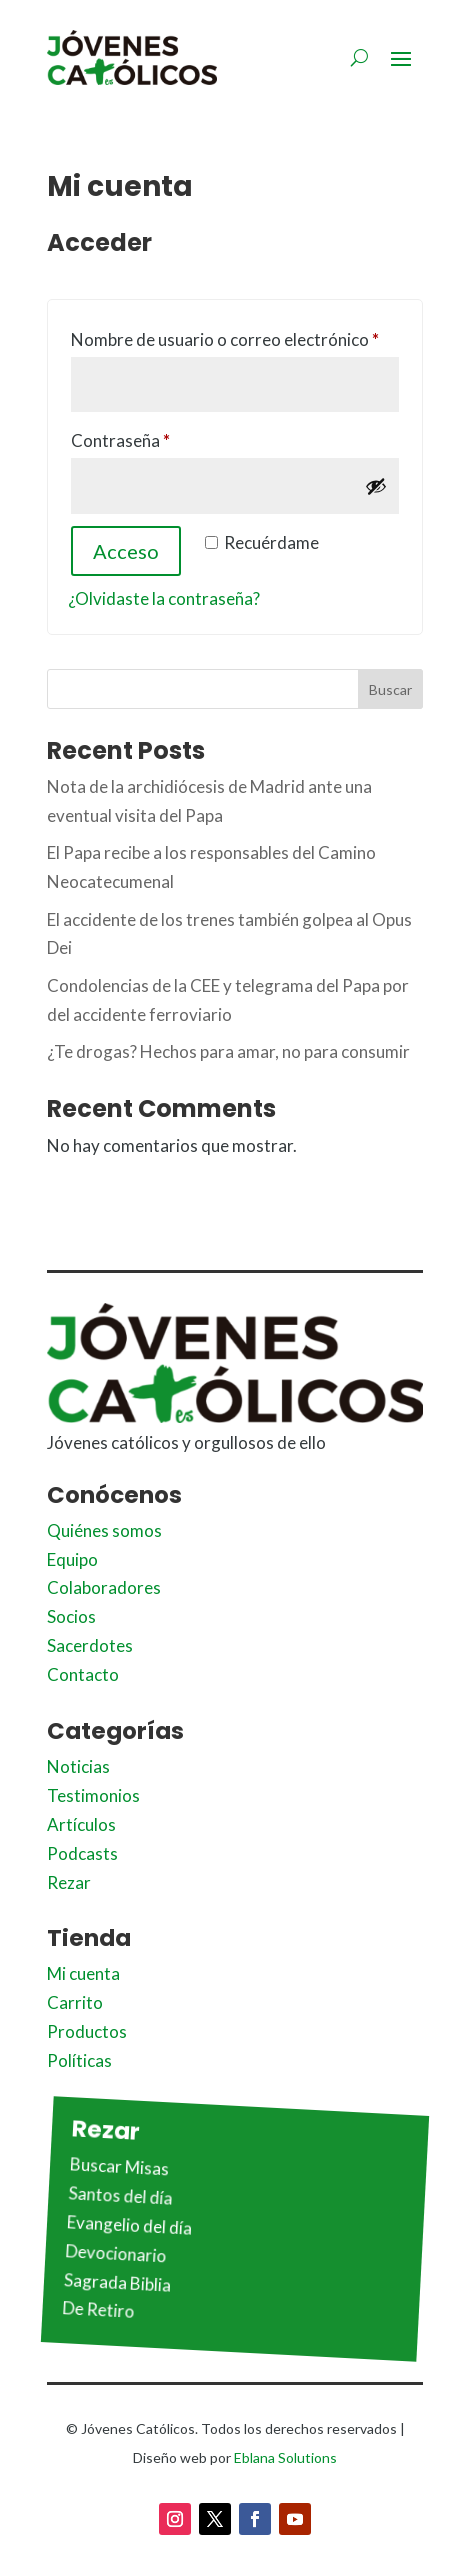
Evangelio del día (130, 2225)
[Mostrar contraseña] (376, 486)
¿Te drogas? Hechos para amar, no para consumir (228, 1051)
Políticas (79, 2060)
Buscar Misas (120, 2166)
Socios (71, 1616)
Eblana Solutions (285, 2457)
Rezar (69, 1882)
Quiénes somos (104, 1530)
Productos (87, 2031)
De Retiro (98, 2310)
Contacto (83, 1674)
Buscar (390, 689)
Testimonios (93, 1795)
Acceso (126, 551)
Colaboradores (104, 1587)
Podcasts (82, 1853)
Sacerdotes (90, 1645)
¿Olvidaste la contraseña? (164, 598)
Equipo (72, 1559)
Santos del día (120, 2195)
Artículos (81, 1824)
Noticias (78, 1766)
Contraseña (164, 437)
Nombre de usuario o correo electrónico (235, 336)
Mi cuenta (83, 1973)
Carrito (75, 2002)
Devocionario (116, 2253)
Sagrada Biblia (118, 2282)
